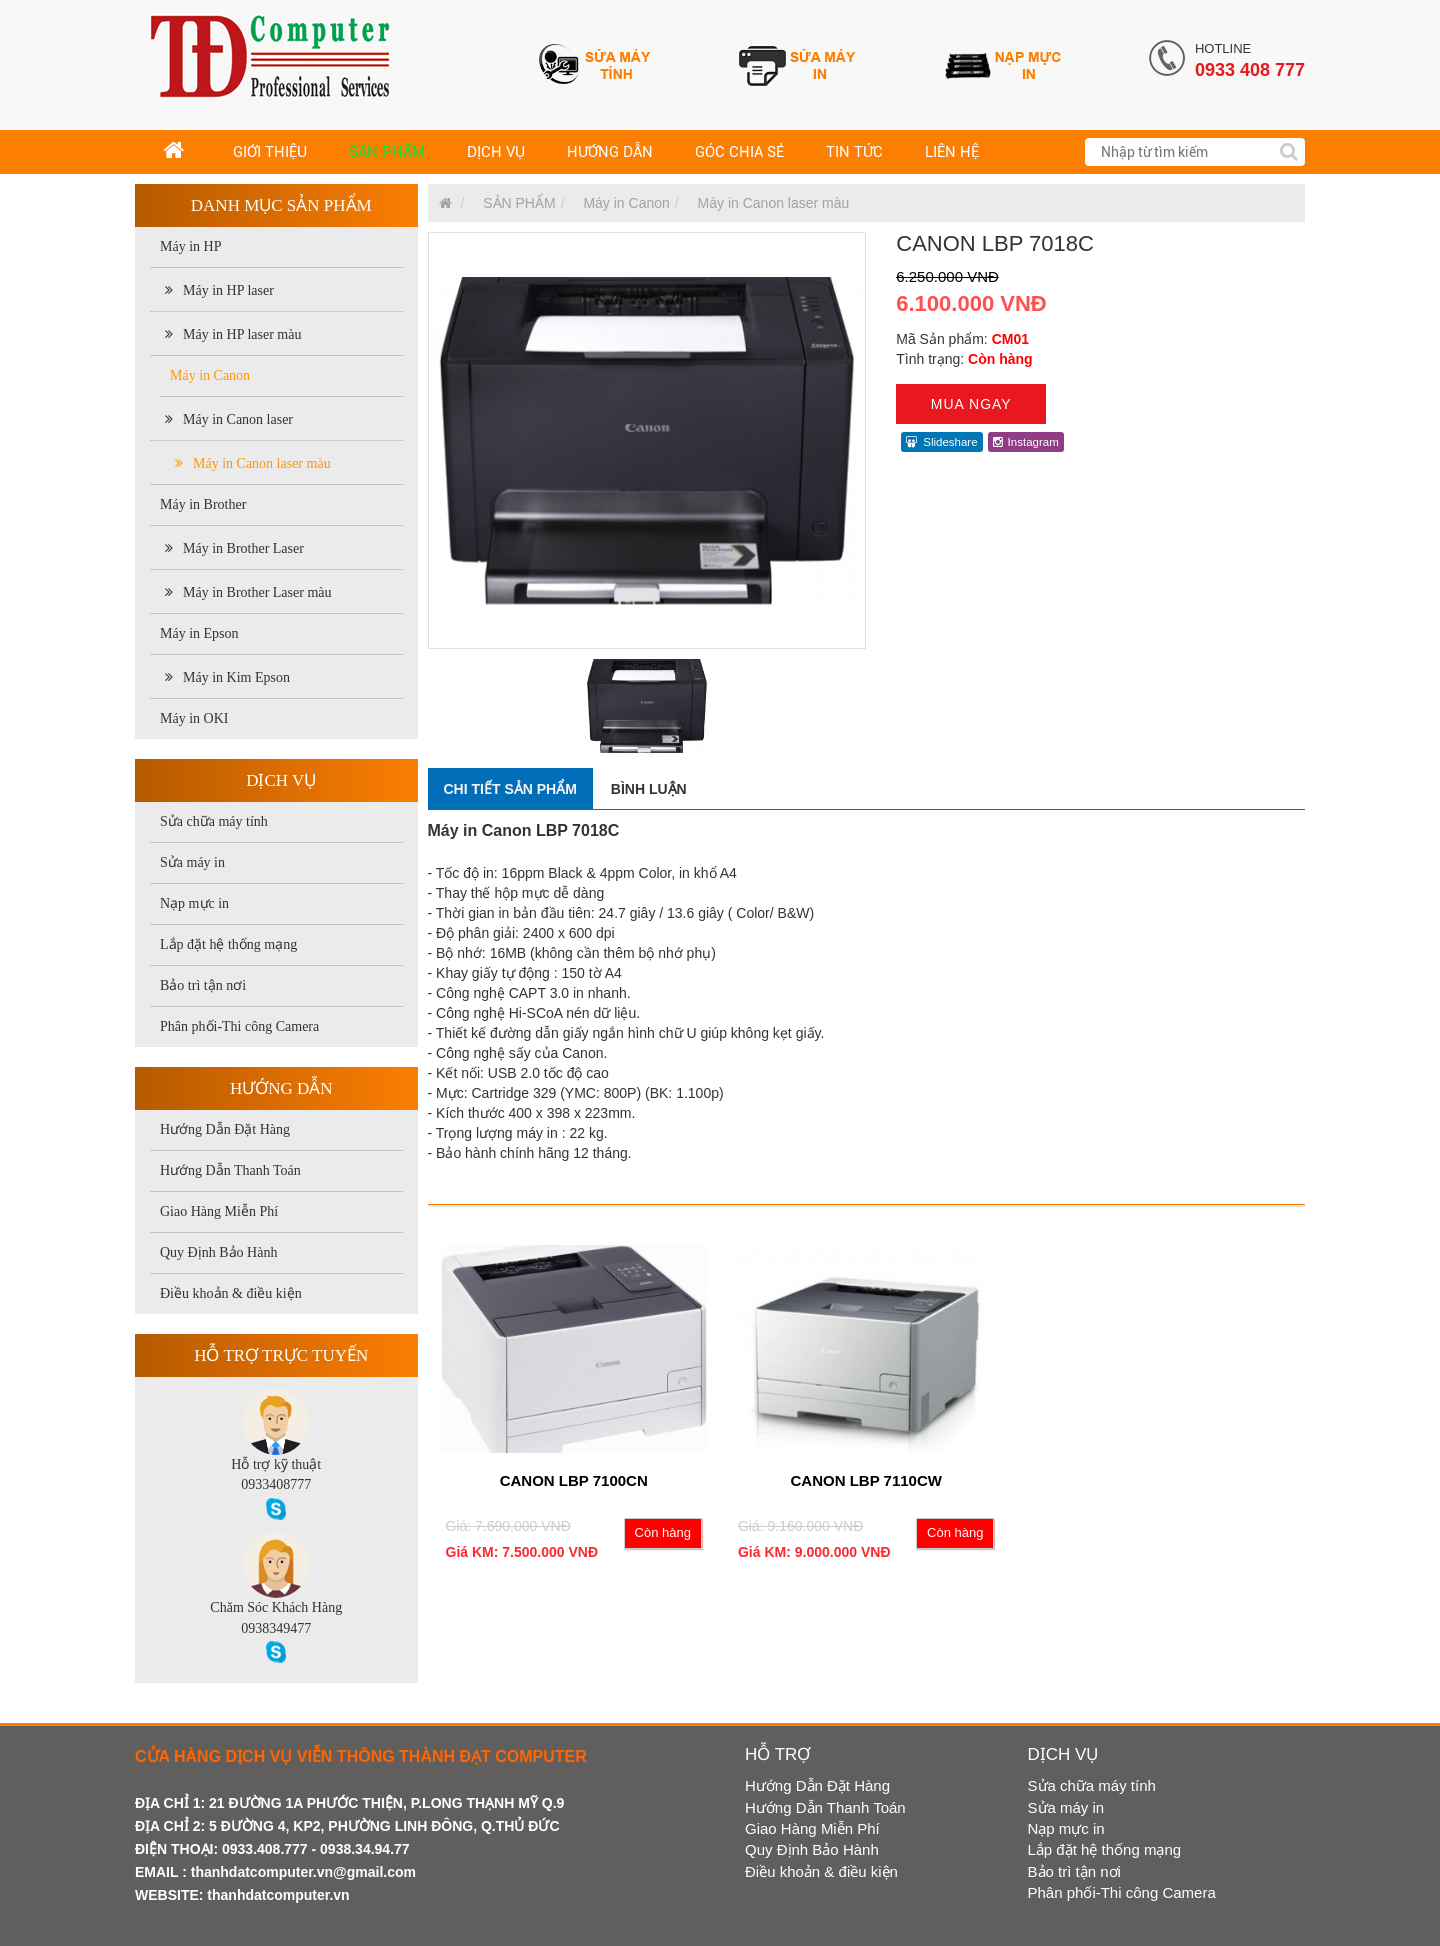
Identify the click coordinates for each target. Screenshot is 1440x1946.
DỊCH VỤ (496, 152)
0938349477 (276, 1628)
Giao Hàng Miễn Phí (219, 1211)
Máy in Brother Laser (234, 548)
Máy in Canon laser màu (253, 463)
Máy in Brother (203, 504)
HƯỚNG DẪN (610, 152)
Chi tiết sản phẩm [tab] (510, 789)
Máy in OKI (194, 718)
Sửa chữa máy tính (214, 821)
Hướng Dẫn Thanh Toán (230, 1170)
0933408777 (276, 1484)
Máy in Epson (199, 633)
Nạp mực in (194, 903)
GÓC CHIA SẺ (739, 152)
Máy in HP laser (219, 290)
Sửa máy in (192, 862)
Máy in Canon (210, 375)
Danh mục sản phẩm (281, 205)
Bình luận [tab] (649, 789)
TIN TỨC (854, 152)
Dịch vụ (281, 780)
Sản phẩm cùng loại (508, 1184)
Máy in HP (190, 246)
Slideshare (941, 442)
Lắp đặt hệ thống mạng (228, 944)
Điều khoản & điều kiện (231, 1293)
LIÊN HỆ (952, 152)
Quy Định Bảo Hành (218, 1252)
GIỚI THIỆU (270, 152)
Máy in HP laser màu (233, 334)
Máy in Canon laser (229, 419)
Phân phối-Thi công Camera (239, 1026)
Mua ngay (971, 404)
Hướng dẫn (281, 1088)
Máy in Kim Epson (227, 677)
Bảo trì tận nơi (203, 985)
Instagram (1026, 442)
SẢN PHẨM (387, 152)
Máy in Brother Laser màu (248, 592)
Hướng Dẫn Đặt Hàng (225, 1129)
